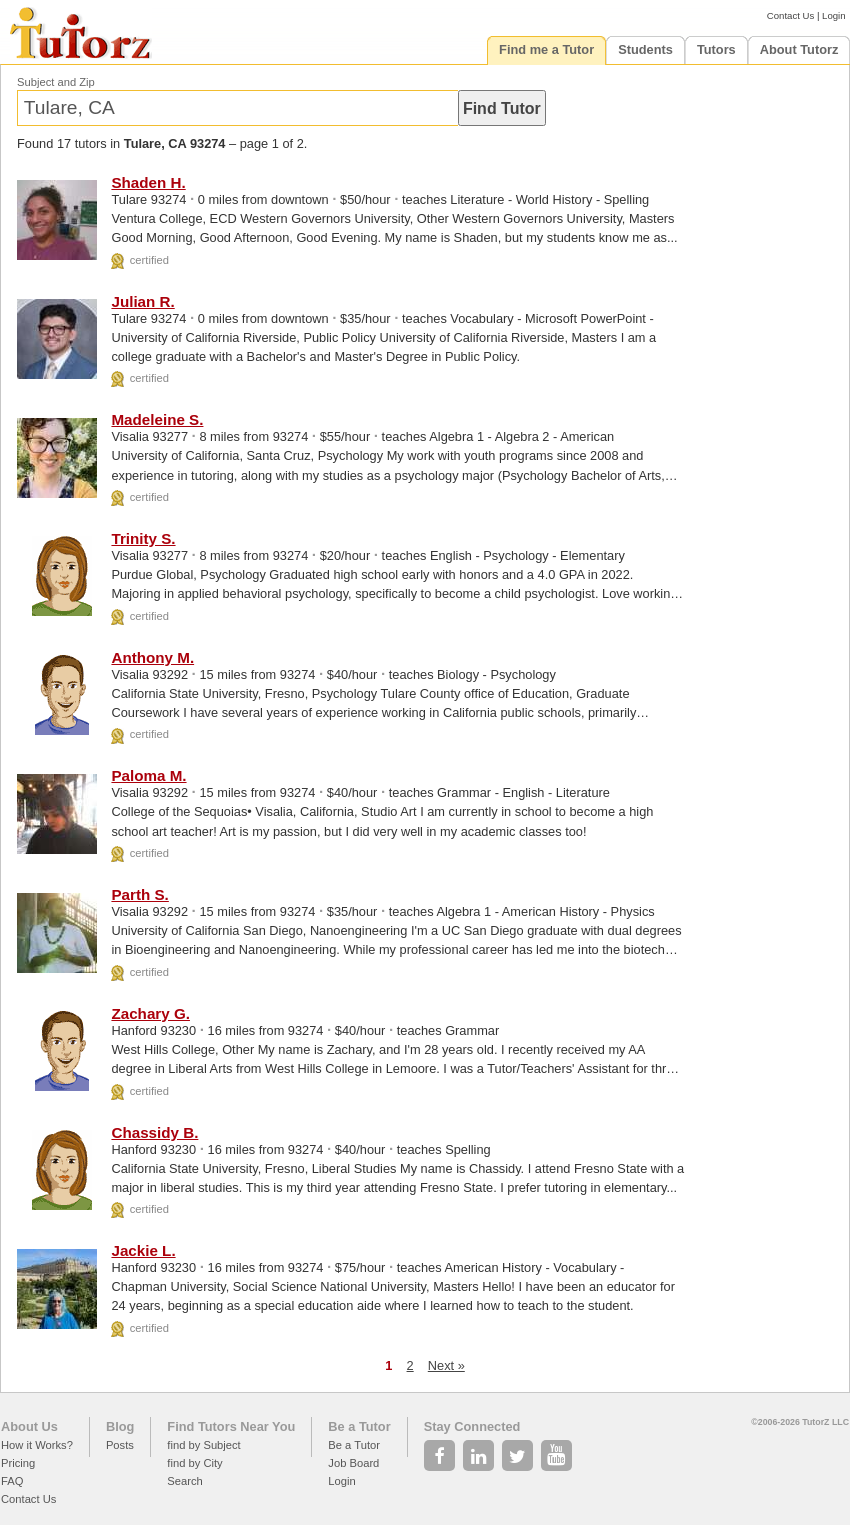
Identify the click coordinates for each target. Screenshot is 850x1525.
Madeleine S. (157, 419)
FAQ (12, 1481)
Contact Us (790, 15)
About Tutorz (799, 49)
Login (833, 15)
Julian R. (142, 301)
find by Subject (203, 1445)
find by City (194, 1463)
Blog (120, 1426)
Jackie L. (143, 1250)
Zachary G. (150, 1013)
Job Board (353, 1463)
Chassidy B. (154, 1132)
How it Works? (37, 1445)
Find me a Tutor (546, 49)
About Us (29, 1426)
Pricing (18, 1463)
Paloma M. (148, 775)
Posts (120, 1445)
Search (184, 1481)
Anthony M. (152, 657)
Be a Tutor (359, 1426)
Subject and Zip (56, 82)
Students (645, 49)
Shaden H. (148, 182)
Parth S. (139, 894)
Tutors (716, 49)
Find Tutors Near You (231, 1426)
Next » (446, 1365)
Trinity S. (143, 538)
